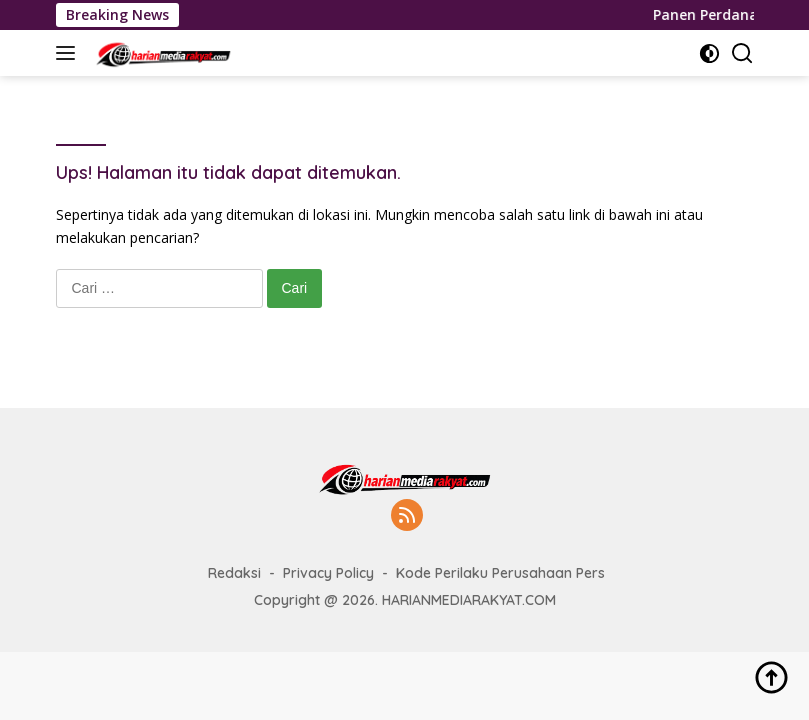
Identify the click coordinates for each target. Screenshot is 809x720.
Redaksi (234, 573)
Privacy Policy (328, 573)
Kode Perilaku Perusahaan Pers (500, 573)
